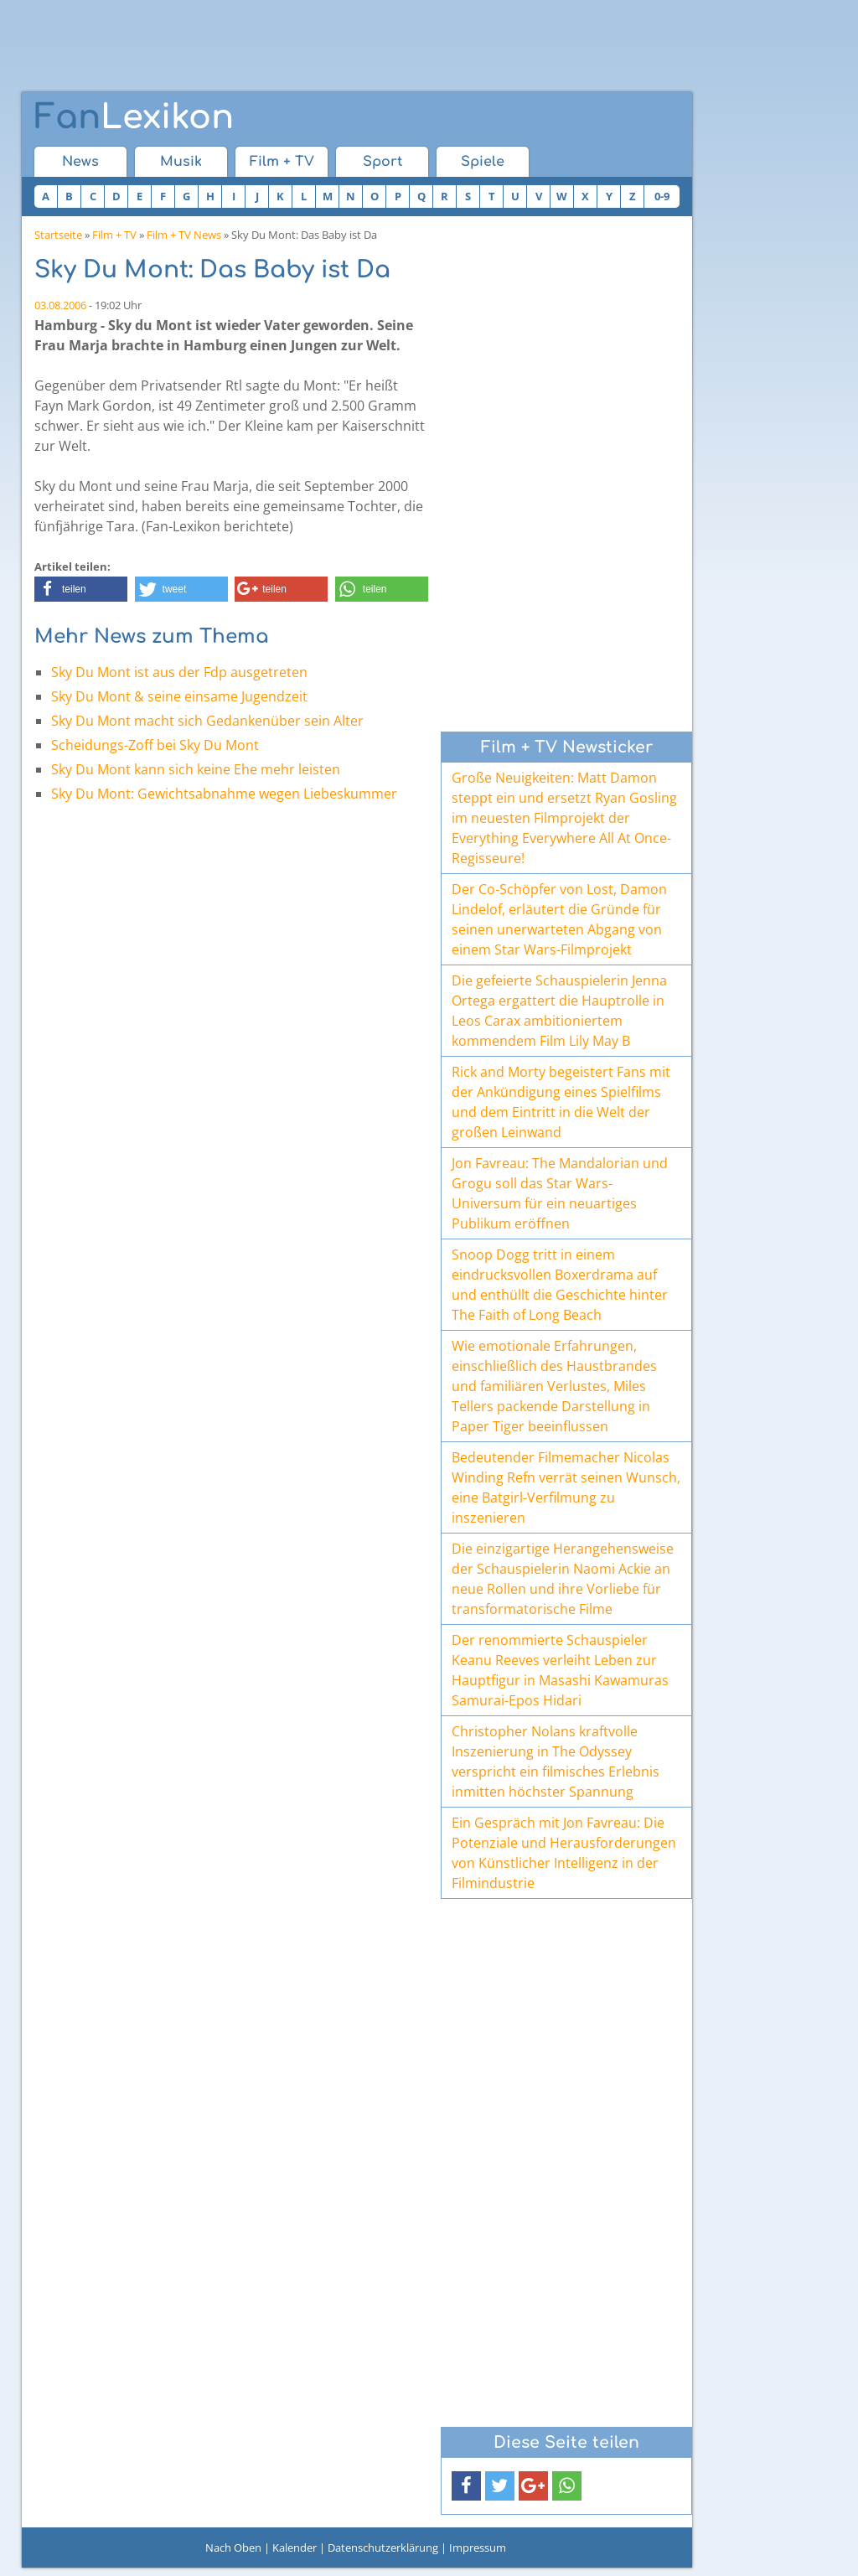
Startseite (58, 234)
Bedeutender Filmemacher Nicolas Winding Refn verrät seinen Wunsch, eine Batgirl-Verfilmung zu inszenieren (566, 1487)
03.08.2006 (60, 305)
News (80, 161)
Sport (382, 161)
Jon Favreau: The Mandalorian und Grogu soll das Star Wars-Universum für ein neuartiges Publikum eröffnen (560, 1193)
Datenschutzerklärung (383, 2547)
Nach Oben (233, 2547)
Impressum (477, 2547)
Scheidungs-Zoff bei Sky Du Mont (155, 745)
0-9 (661, 196)
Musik (181, 161)
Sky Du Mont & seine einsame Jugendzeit (179, 696)
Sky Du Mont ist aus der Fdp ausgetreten (179, 672)
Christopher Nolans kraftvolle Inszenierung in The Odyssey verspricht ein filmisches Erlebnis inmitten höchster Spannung (555, 1761)
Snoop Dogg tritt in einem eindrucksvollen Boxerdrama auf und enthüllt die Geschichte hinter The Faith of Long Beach (560, 1284)
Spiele (482, 161)
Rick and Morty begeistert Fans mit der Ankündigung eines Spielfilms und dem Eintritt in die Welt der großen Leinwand (561, 1102)
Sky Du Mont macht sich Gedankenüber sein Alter (207, 720)
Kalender (294, 2547)
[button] (80, 589)
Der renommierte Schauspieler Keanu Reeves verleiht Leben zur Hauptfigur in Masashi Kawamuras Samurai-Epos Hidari (560, 1670)
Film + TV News (184, 234)
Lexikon (134, 117)
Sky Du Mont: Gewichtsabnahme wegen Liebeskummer (224, 793)
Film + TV (282, 161)
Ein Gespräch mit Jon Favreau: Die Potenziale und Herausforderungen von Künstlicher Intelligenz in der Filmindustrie (564, 1852)
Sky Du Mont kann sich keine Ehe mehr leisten (195, 769)
